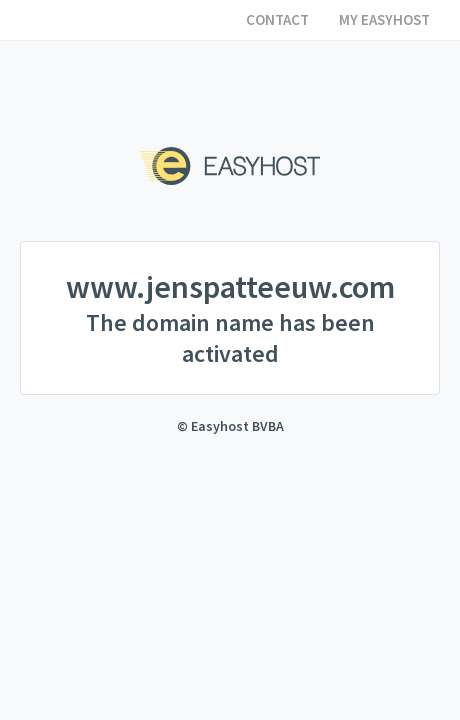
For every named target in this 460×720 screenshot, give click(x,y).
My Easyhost (384, 19)
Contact (277, 19)
